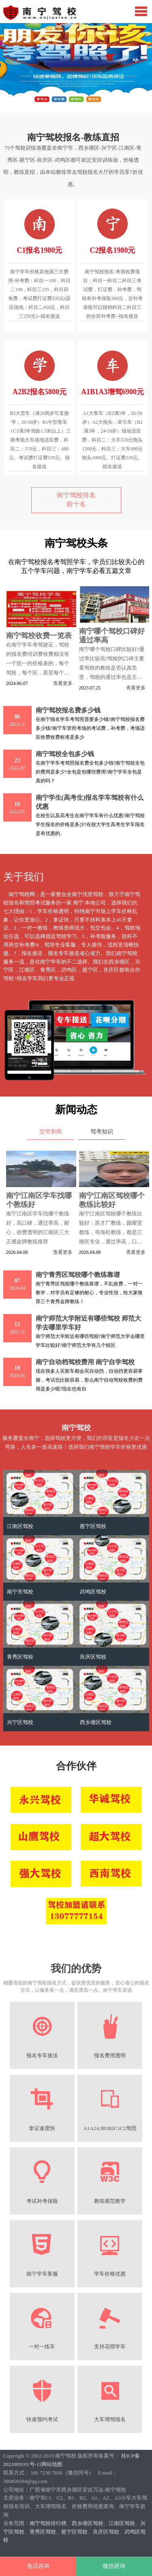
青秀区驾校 (20, 1657)
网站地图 (51, 2464)
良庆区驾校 (93, 1657)
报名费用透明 (110, 2055)
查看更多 (63, 683)
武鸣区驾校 (93, 1592)
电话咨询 (38, 2566)
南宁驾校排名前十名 (76, 499)
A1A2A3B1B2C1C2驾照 (110, 2128)
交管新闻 (50, 1131)
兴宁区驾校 (20, 1722)
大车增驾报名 (110, 2419)
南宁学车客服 (42, 2274)
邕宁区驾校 (93, 1526)
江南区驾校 (20, 1526)
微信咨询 (114, 2566)
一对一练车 (42, 2347)
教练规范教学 (110, 2201)
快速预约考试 (42, 2419)
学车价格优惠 (110, 2274)
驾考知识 (101, 1131)
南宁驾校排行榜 (48, 2523)
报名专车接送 (42, 2055)
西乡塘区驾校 (95, 1722)
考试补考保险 (42, 2201)
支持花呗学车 (110, 2347)
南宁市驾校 (20, 1592)
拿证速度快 (42, 2128)
